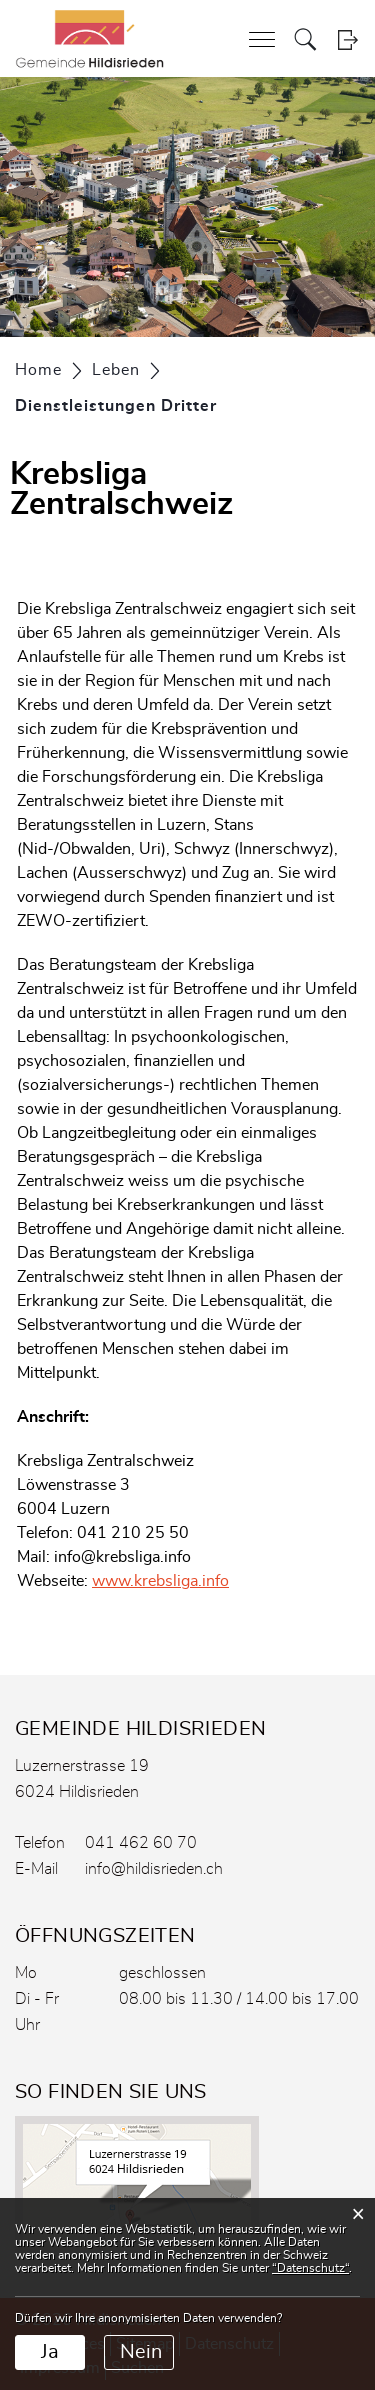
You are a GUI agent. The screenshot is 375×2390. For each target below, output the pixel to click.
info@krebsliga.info (122, 1557)
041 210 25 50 (133, 1533)
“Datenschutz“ (310, 2268)
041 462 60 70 (141, 1843)
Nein (141, 2352)
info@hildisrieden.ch (154, 1869)
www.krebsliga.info (170, 1581)
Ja (50, 2352)
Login (347, 39)
